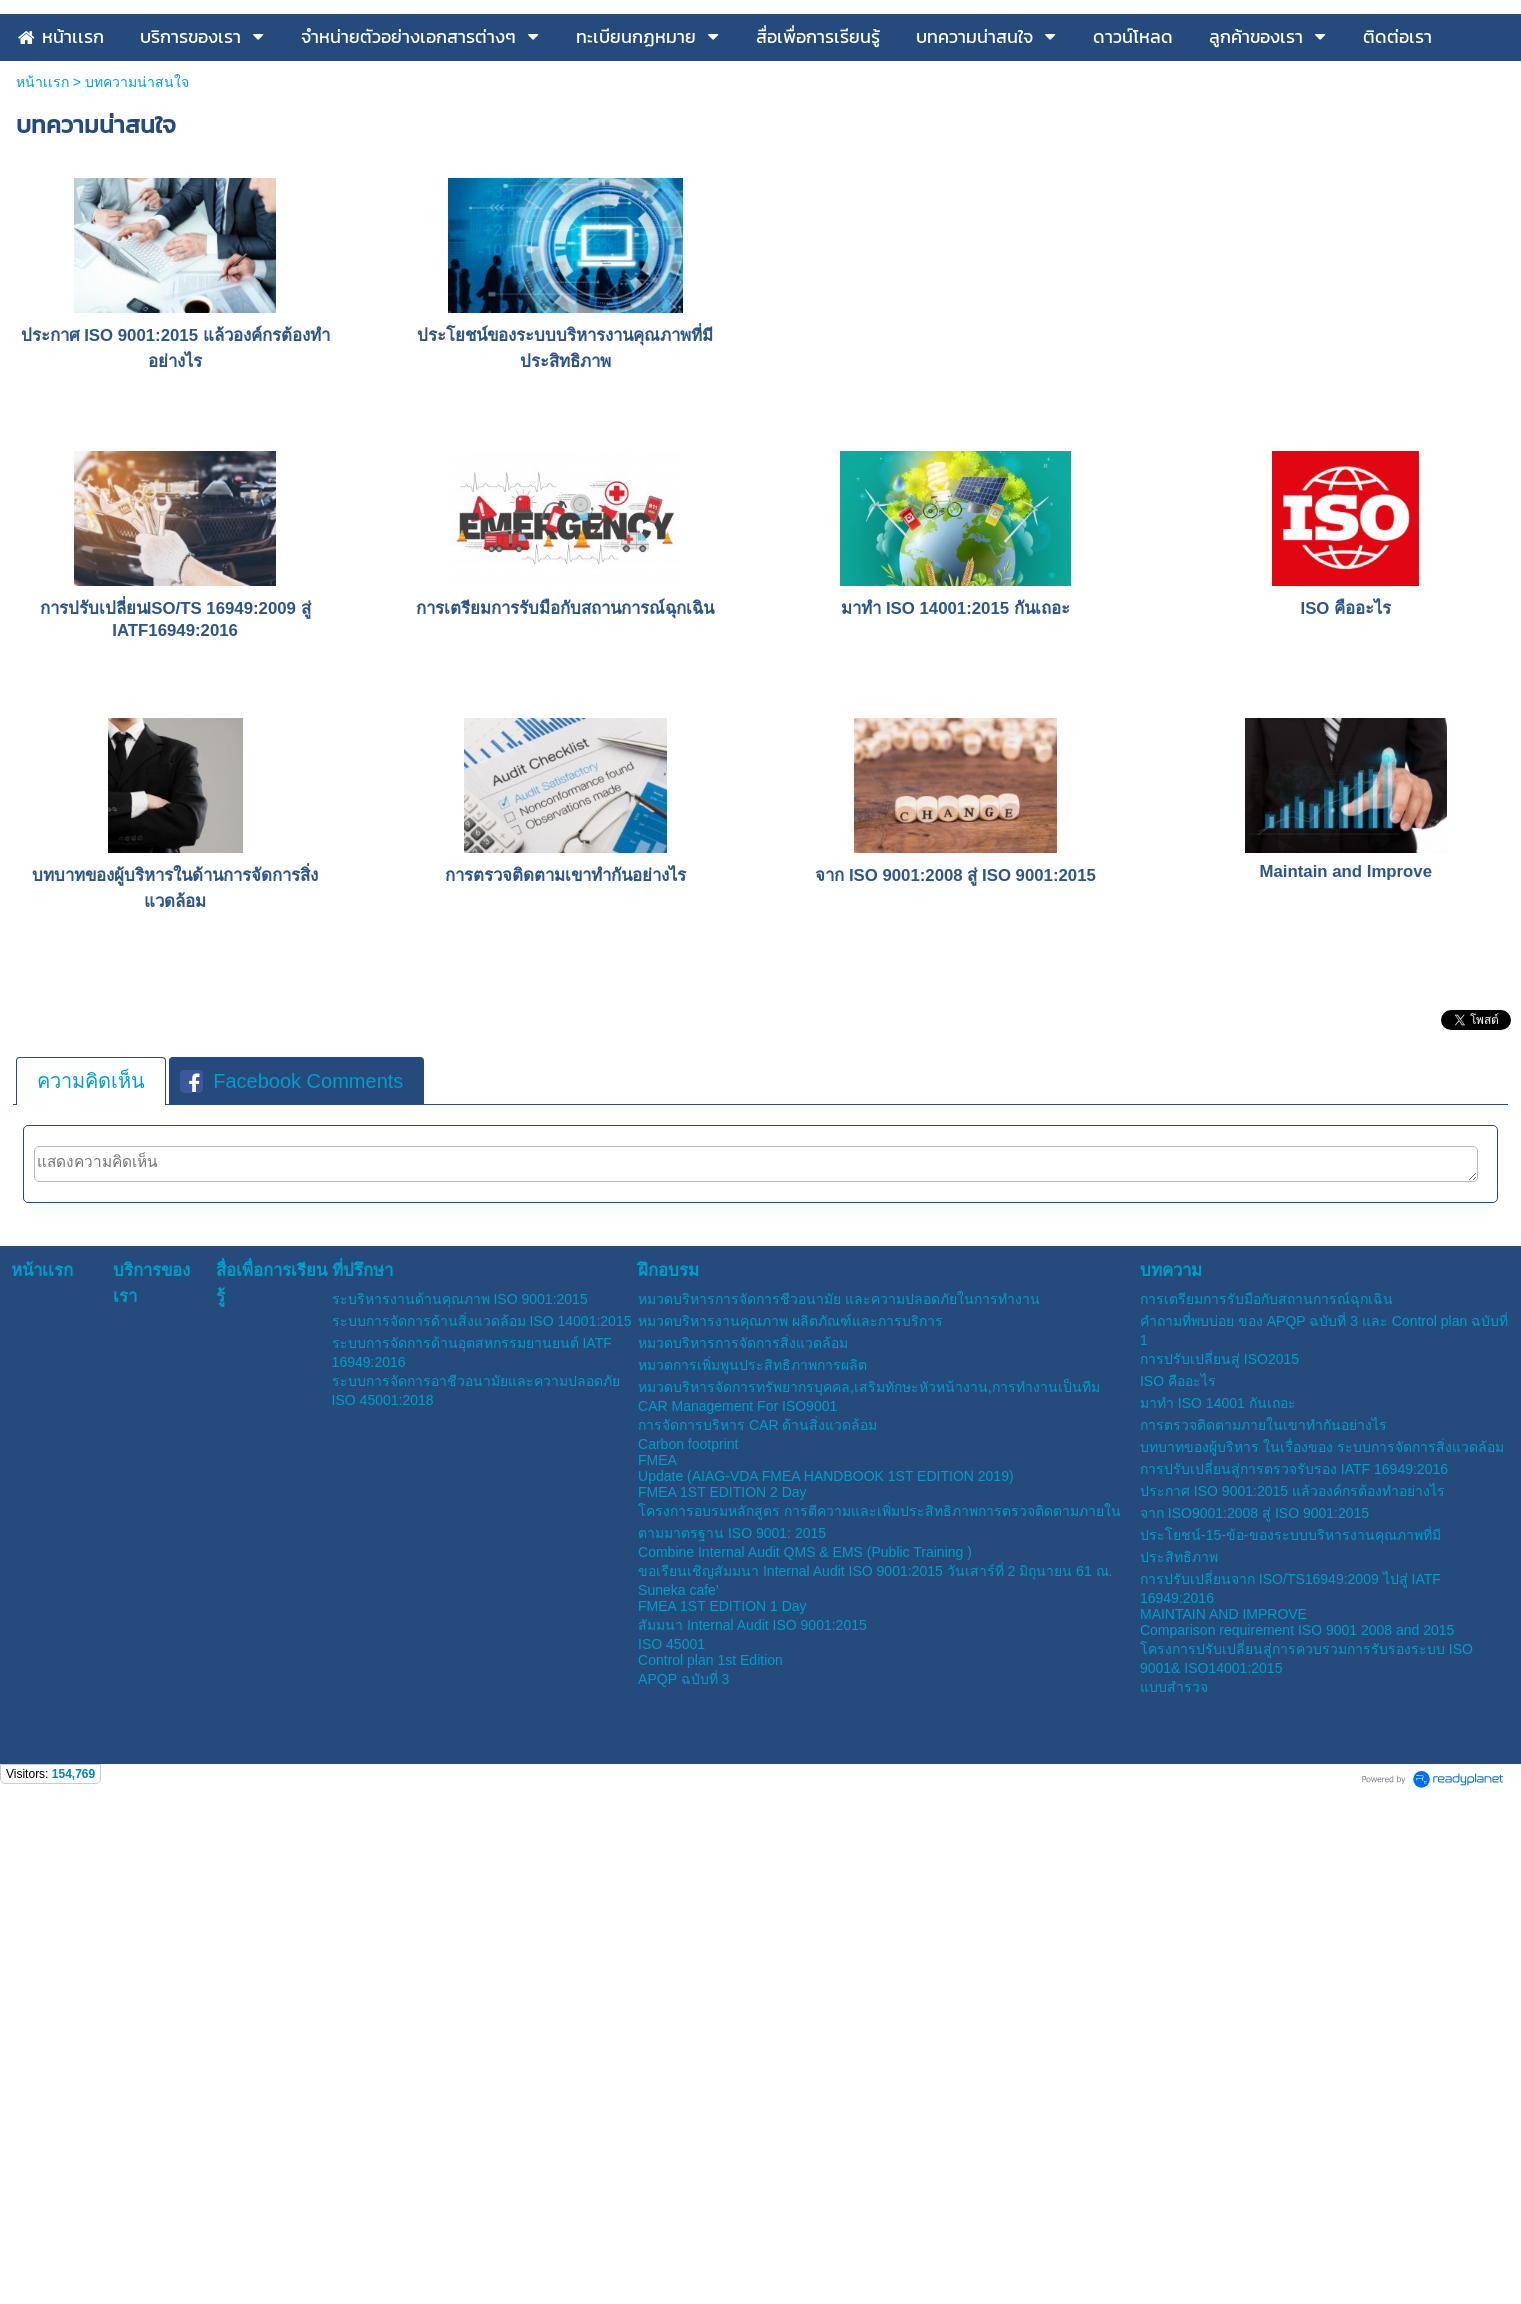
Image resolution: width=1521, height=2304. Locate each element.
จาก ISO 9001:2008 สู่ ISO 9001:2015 (955, 1092)
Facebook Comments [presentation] (291, 1298)
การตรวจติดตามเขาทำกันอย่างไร (565, 1092)
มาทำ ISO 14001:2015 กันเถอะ (955, 825)
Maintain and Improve (1346, 1088)
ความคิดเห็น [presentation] (91, 1298)
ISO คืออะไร (1345, 825)
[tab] (91, 1298)
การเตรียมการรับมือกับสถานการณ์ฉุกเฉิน (565, 825)
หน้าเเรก (42, 299)
